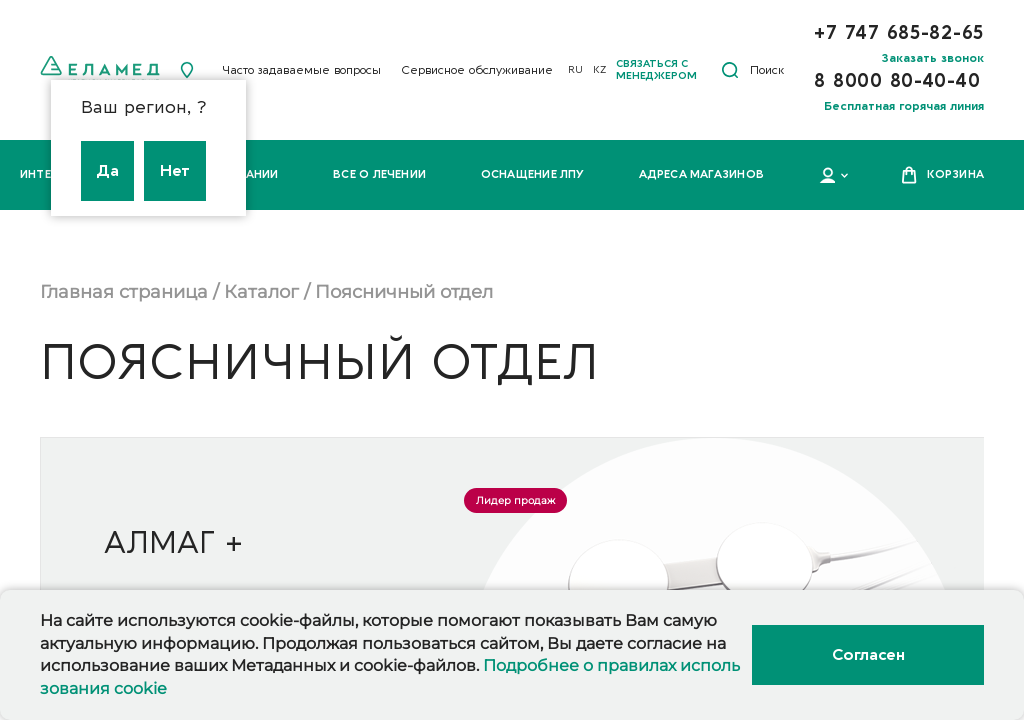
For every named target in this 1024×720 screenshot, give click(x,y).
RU (575, 70)
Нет (175, 171)
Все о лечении (379, 174)
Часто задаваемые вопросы (301, 70)
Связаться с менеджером (656, 70)
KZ (599, 70)
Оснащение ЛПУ (533, 174)
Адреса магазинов (701, 174)
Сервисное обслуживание (477, 70)
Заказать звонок (933, 58)
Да (107, 171)
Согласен (868, 655)
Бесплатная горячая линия (904, 106)
